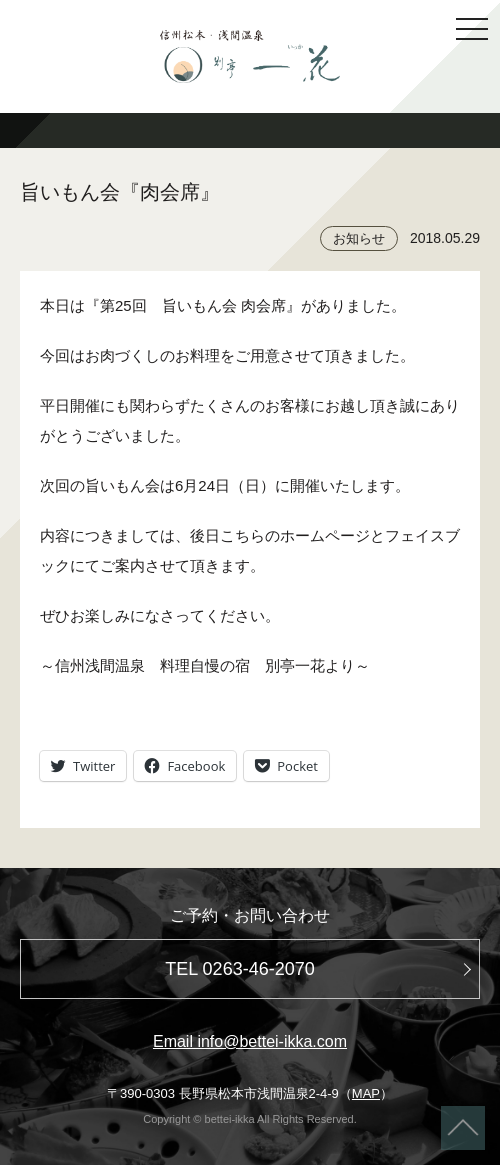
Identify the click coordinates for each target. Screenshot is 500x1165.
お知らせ (359, 238)
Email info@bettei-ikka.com (250, 1041)
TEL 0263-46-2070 (239, 969)
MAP (366, 1093)
